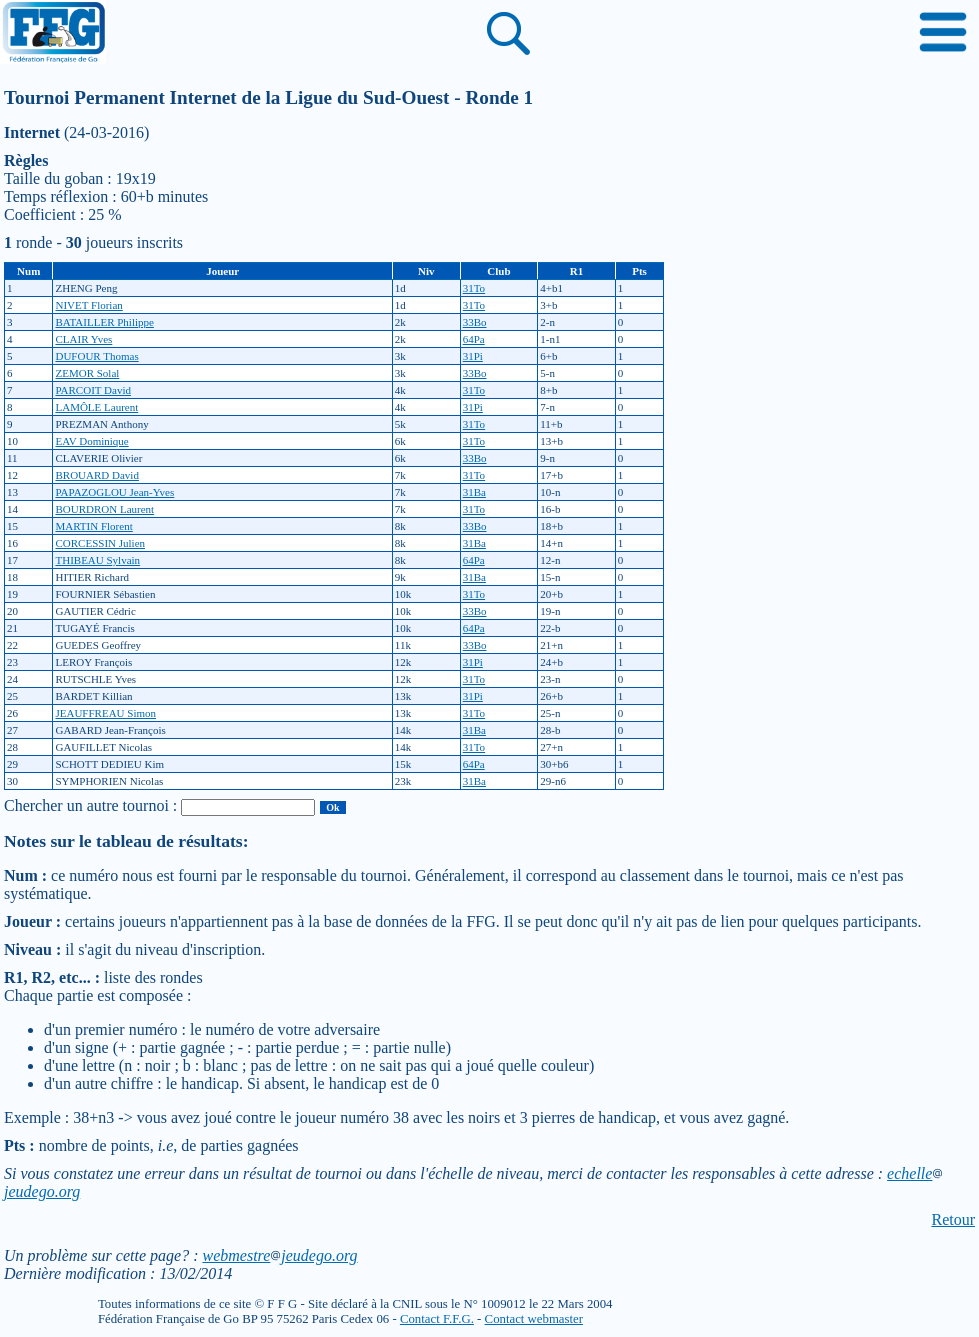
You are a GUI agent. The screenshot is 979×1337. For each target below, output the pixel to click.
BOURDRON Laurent (104, 509)
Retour (953, 1219)
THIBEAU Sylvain (97, 560)
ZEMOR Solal (87, 373)
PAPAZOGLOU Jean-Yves (114, 492)
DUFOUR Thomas (96, 356)
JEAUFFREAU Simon (105, 713)
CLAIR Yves (83, 339)
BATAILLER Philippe (104, 322)
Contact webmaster (534, 1319)
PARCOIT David (93, 390)
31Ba (474, 492)
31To (474, 288)
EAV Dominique (91, 441)
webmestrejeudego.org (279, 1255)
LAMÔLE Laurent (96, 407)
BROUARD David (96, 475)
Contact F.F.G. (437, 1319)
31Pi (473, 356)
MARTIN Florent (93, 526)
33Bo (475, 322)
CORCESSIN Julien (100, 543)
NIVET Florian (88, 305)
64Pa (474, 339)
